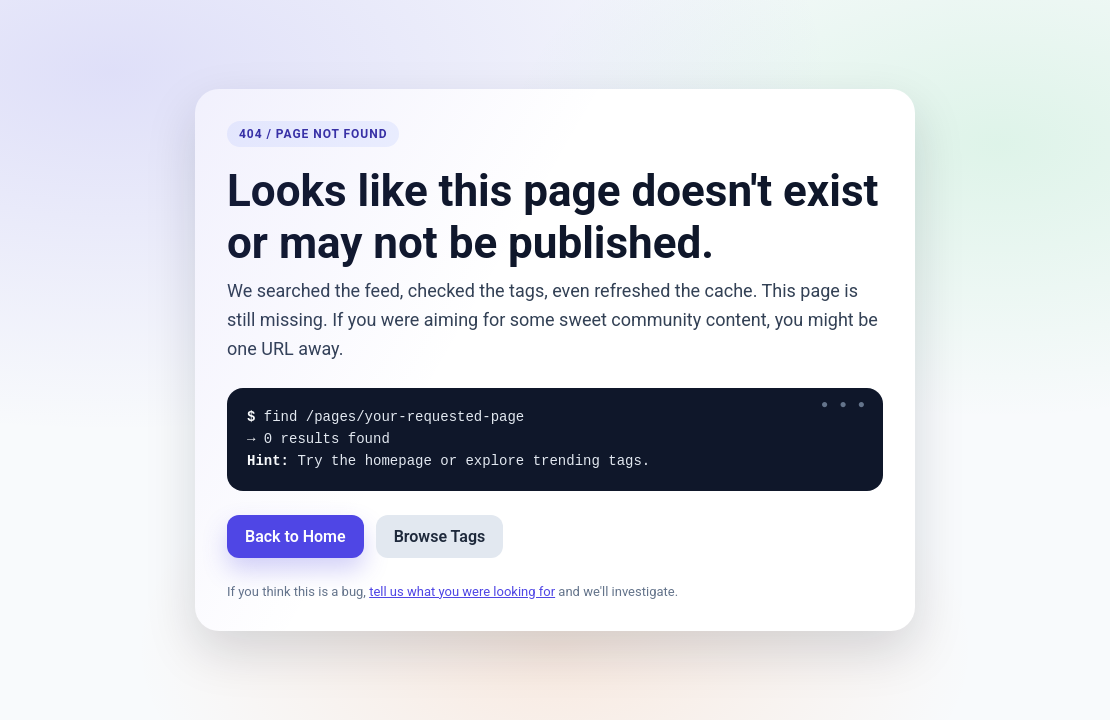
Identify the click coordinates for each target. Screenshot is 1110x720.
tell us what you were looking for (462, 591)
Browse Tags (440, 536)
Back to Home (295, 536)
